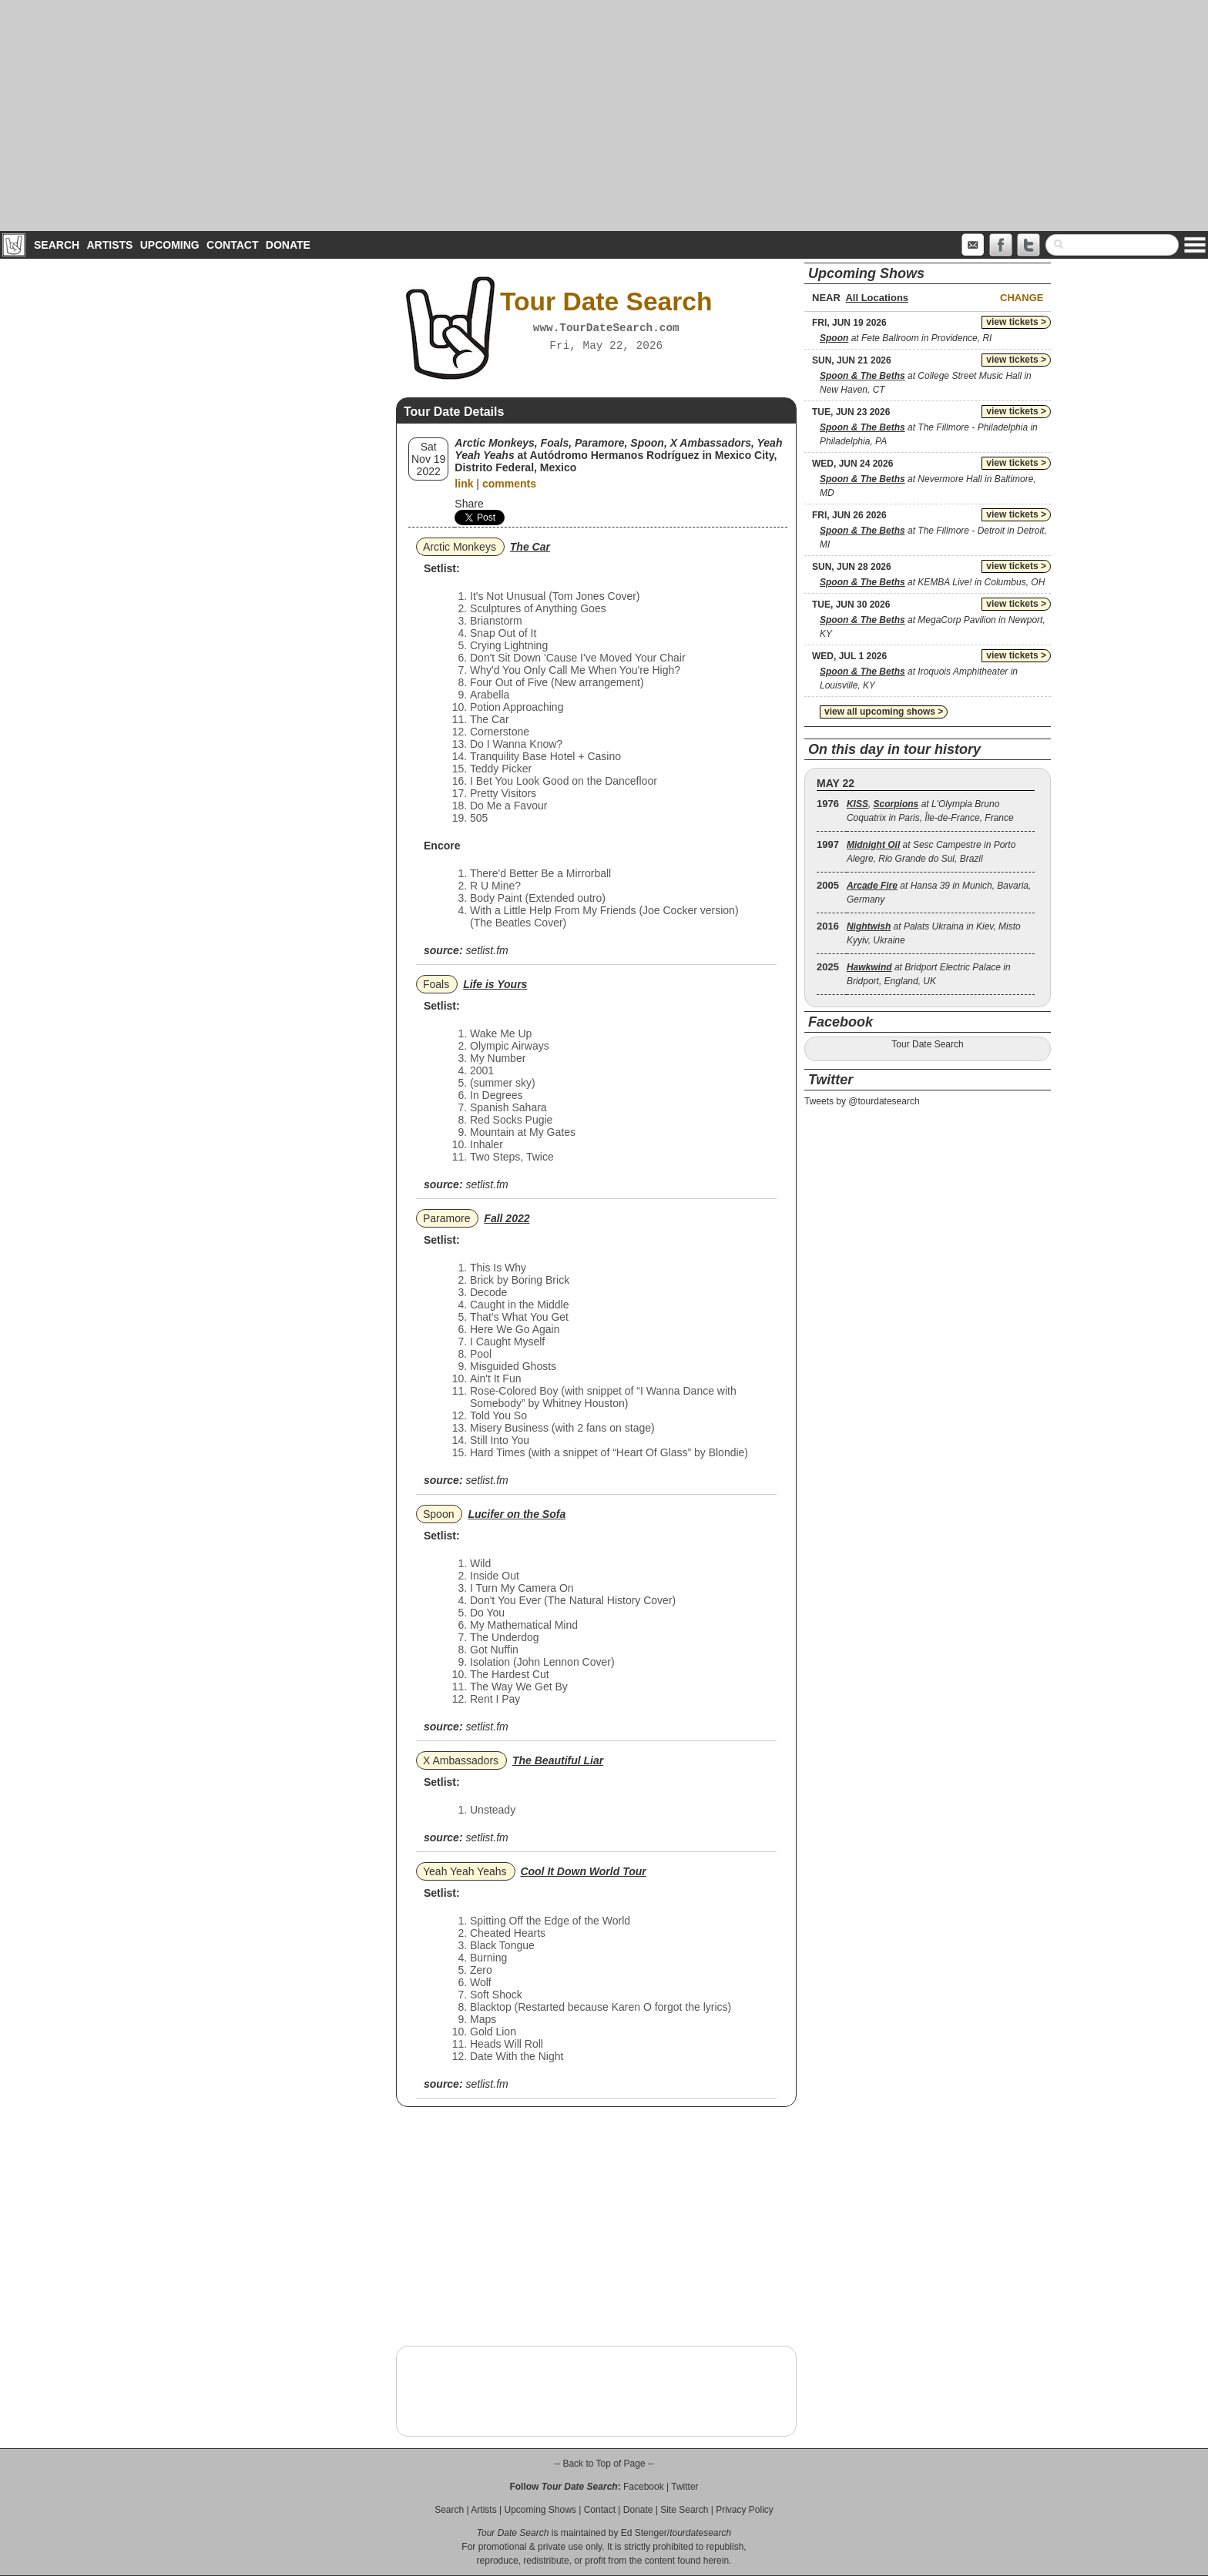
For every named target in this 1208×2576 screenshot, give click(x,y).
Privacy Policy (744, 2509)
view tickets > (1016, 322)
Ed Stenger (644, 2532)
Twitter (684, 2486)
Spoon (438, 1514)
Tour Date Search (927, 1044)
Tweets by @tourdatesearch (862, 1101)
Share (469, 503)
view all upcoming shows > (883, 711)
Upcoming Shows (539, 2509)
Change (1021, 297)
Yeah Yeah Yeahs (465, 1871)
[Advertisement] (604, 115)
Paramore (446, 1218)
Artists (109, 245)
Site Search (684, 2509)
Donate (288, 245)
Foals (436, 984)
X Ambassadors (460, 1760)
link (464, 483)
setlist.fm (486, 950)
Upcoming (170, 245)
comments (509, 483)
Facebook (643, 2486)
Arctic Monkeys (459, 547)
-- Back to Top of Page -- (604, 2463)
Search (56, 245)
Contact (232, 245)
